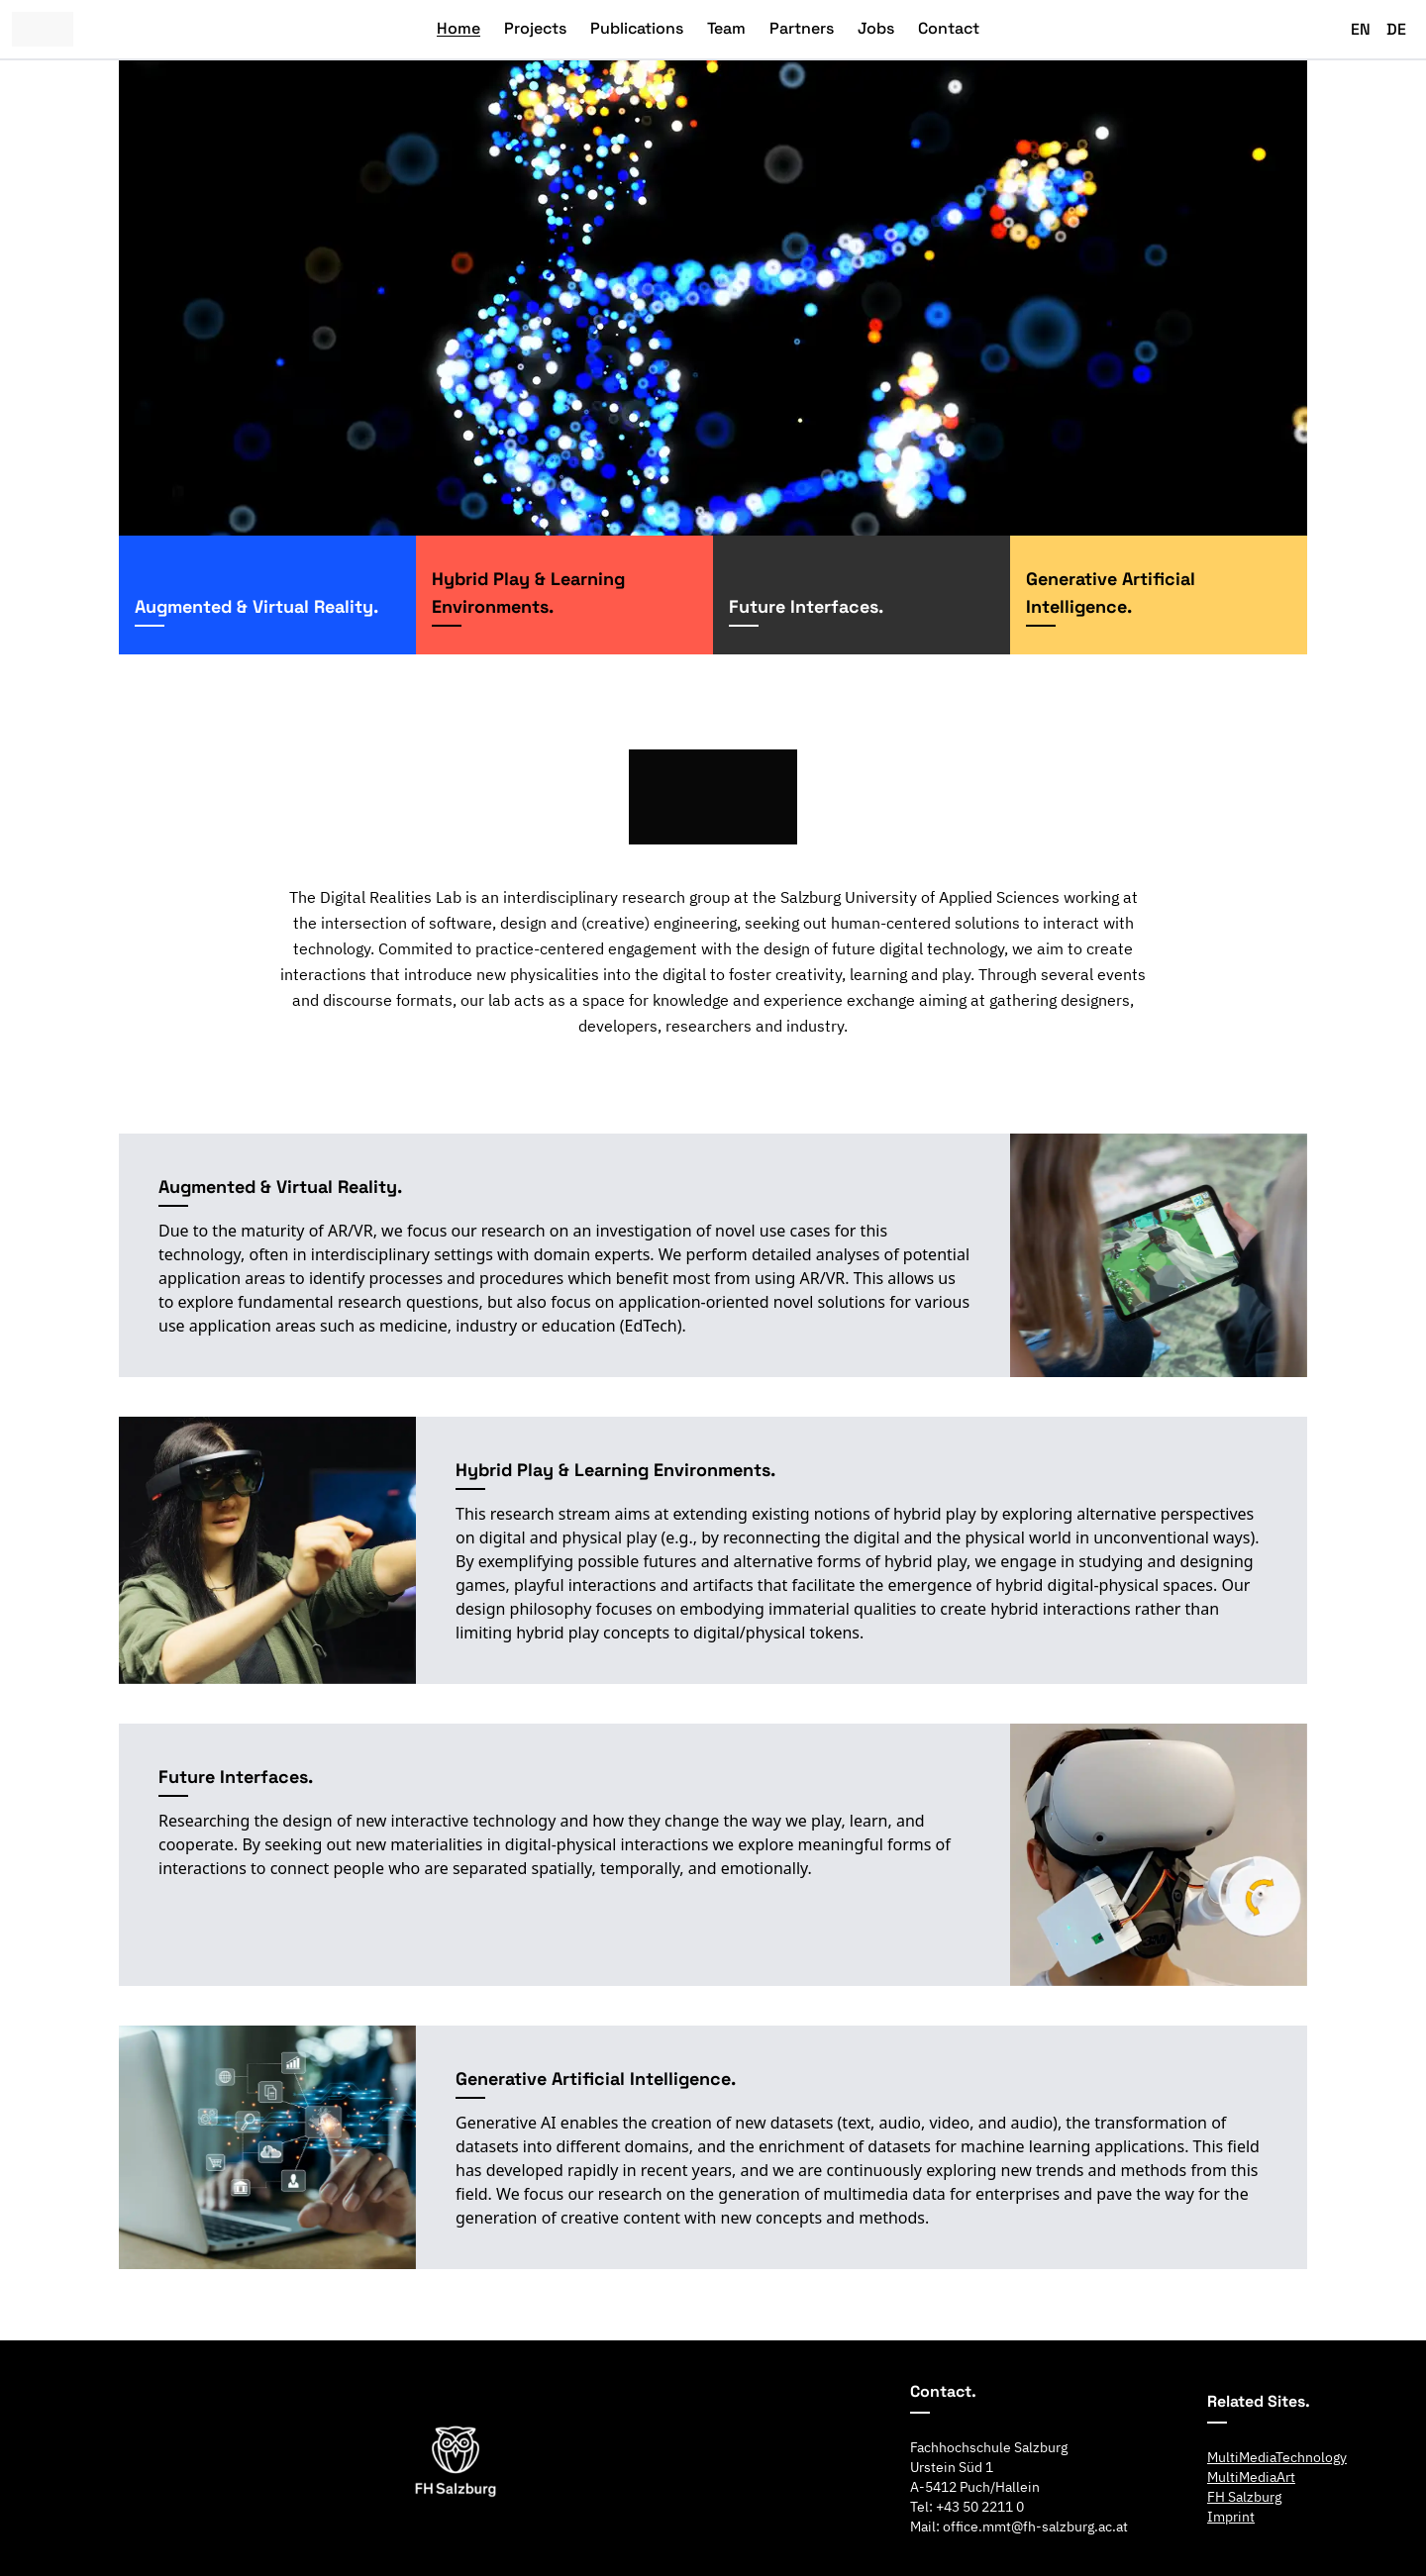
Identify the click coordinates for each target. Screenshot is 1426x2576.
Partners (801, 28)
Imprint (1231, 2517)
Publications (636, 28)
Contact (948, 28)
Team (726, 28)
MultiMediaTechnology (1277, 2457)
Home (458, 28)
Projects (535, 28)
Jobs (876, 28)
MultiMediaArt (1251, 2477)
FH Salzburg (1244, 2497)
